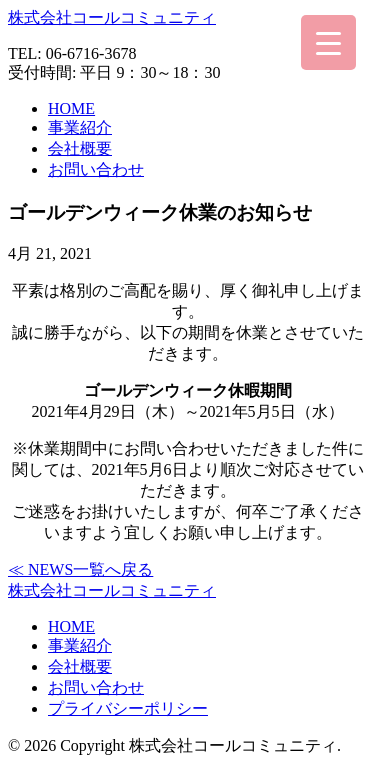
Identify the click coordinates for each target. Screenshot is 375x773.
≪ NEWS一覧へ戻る (80, 569)
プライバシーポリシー (128, 708)
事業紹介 (80, 127)
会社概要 (80, 148)
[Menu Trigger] (328, 42)
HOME (71, 108)
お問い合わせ (96, 169)
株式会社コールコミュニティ (112, 17)
